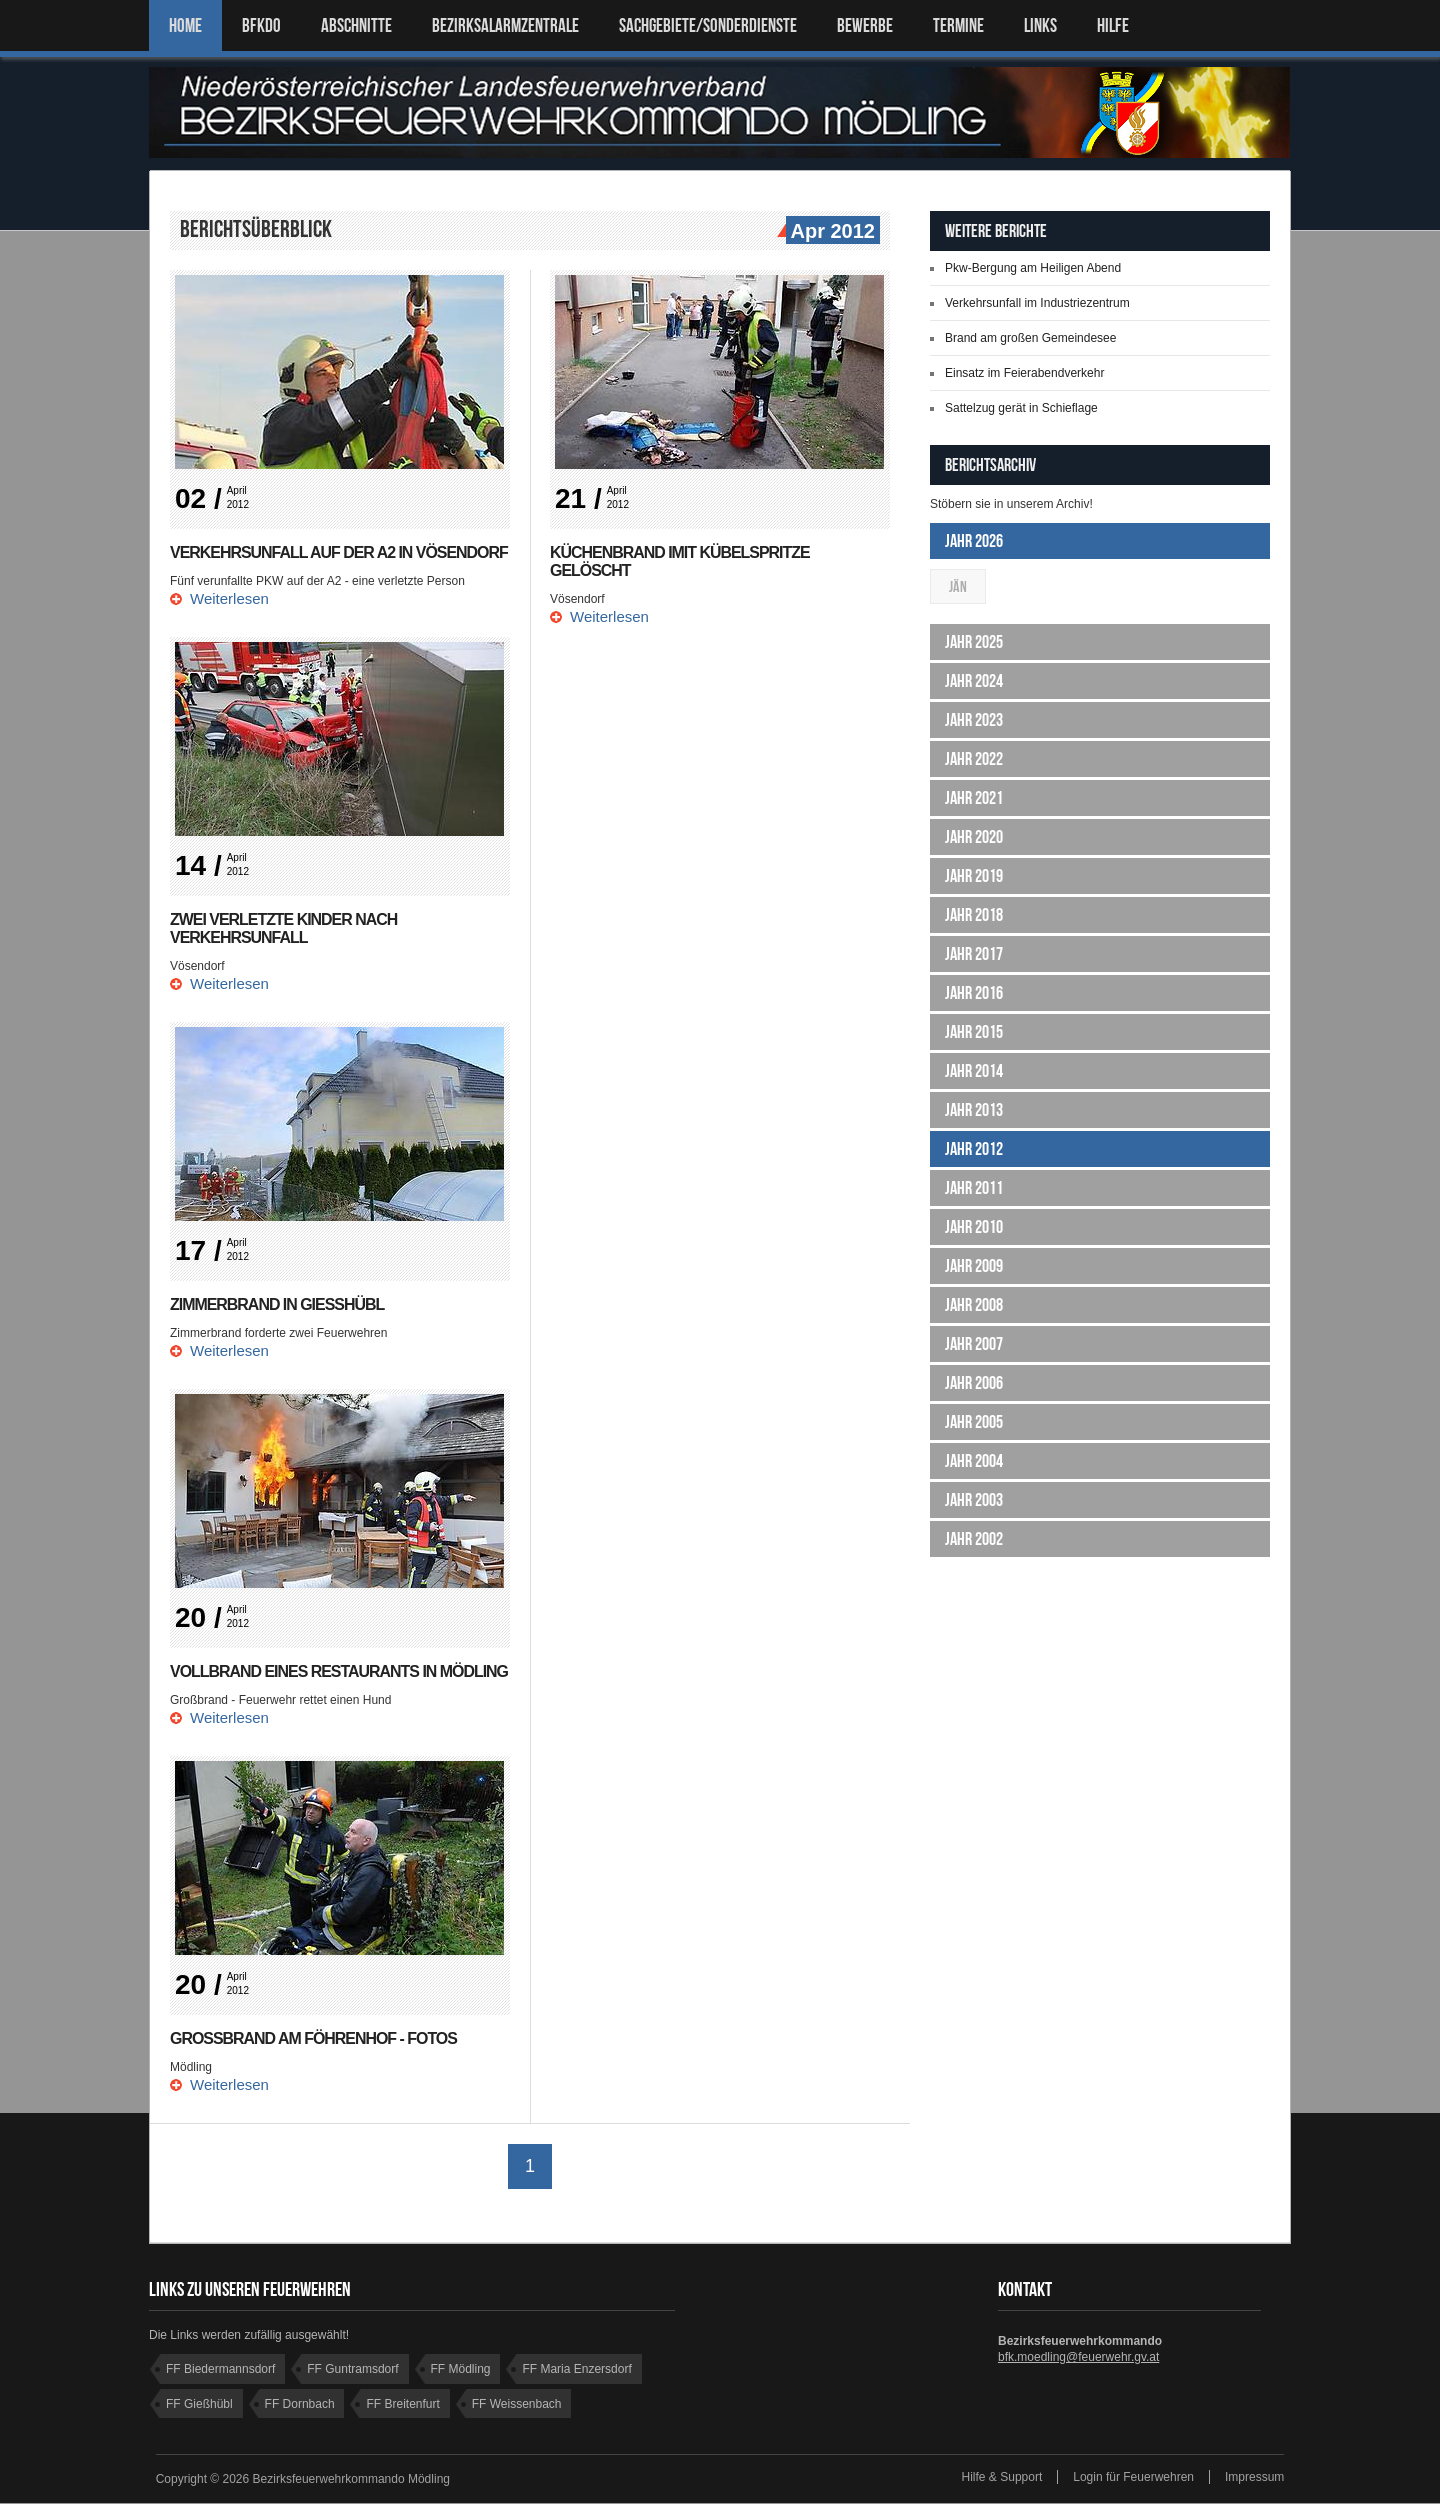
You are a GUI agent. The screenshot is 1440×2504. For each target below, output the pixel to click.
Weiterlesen (229, 598)
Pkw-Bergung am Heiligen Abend (1033, 268)
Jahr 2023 (974, 720)
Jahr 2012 (974, 1149)
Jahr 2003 (974, 1500)
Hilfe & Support (1002, 2478)
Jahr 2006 (974, 1383)
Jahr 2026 (974, 541)
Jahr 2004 (974, 1461)
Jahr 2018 (974, 915)
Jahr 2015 (974, 1032)
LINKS (1040, 25)
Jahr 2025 (974, 642)
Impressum (1254, 2478)
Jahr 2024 (974, 681)
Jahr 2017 (974, 954)
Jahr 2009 (974, 1266)
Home (185, 25)
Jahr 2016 (974, 993)
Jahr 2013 (974, 1110)
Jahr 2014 (974, 1071)
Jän (958, 586)
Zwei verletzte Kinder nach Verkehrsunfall (284, 928)
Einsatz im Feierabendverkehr (1024, 373)
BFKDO (261, 25)
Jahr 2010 (974, 1227)
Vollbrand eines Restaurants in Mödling (339, 1671)
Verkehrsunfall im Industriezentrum (1037, 303)
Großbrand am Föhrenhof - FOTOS (314, 2038)
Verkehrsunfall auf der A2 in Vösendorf (339, 552)
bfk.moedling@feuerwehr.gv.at (1078, 2358)
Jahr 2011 (974, 1188)
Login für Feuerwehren (1133, 2478)
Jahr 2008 (974, 1305)
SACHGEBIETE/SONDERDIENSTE (708, 25)
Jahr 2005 (974, 1422)
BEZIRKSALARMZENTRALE (505, 25)
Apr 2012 (831, 232)
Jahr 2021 (974, 798)
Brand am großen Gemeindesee (1030, 338)
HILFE (1113, 25)
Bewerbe (865, 25)
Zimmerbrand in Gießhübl (277, 1304)
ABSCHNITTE (356, 25)
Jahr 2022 (974, 759)
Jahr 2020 (974, 837)
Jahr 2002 (974, 1539)
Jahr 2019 (974, 876)
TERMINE (958, 25)
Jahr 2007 (974, 1344)
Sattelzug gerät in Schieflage (1021, 408)
